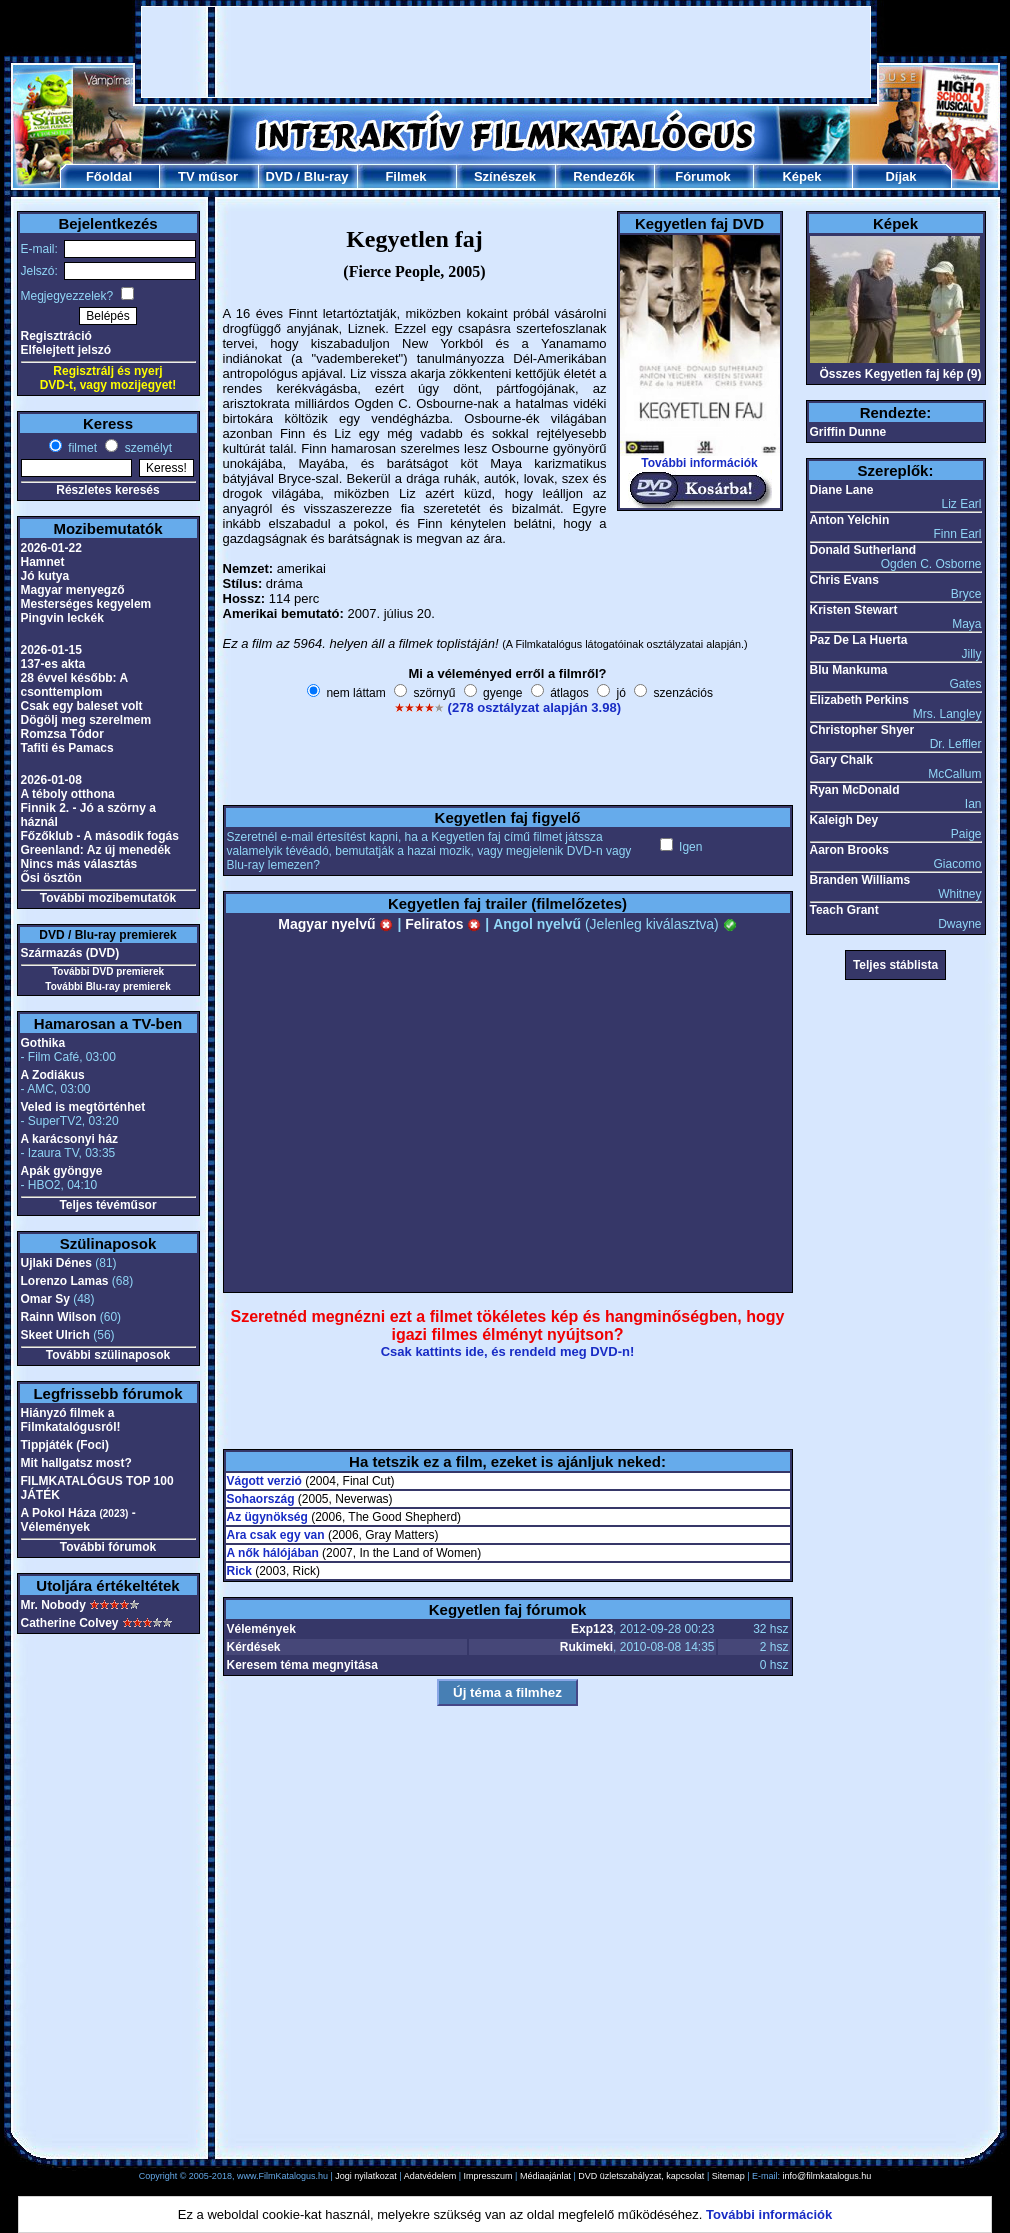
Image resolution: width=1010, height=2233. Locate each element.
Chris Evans (844, 580)
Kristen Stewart (854, 610)
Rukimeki (586, 1647)
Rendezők (603, 176)
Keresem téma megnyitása (302, 1665)
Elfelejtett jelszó (66, 350)
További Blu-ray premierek (107, 986)
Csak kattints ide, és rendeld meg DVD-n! (508, 1351)
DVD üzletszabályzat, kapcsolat (641, 2176)
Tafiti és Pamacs (67, 748)
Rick (239, 1571)
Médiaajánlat (545, 2176)
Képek (801, 176)
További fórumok (108, 1547)
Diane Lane (842, 490)
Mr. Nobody (53, 1605)
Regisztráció (56, 336)
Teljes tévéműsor (107, 1205)
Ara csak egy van (276, 1535)
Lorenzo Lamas (65, 1281)
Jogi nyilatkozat (366, 2176)
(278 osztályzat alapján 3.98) (534, 707)
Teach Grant (844, 910)
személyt (146, 448)
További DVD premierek (108, 971)
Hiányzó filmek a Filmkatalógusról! (71, 1420)
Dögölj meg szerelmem (86, 720)
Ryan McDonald (855, 790)
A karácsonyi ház (70, 1139)
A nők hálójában (273, 1553)
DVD (278, 176)
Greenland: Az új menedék (96, 850)
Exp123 (592, 1629)
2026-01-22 (51, 548)
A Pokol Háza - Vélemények (78, 1520)
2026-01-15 (51, 650)
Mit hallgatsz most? (76, 1463)
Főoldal (109, 176)
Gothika (43, 1043)
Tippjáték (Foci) (65, 1445)
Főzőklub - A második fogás (100, 836)
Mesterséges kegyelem (86, 604)
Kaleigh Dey (844, 820)
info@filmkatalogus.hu (827, 2176)
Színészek (505, 176)
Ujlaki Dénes (56, 1263)
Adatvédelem (430, 2176)
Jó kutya (45, 576)
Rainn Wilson (59, 1317)
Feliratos (443, 924)
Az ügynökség (267, 1517)
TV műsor (208, 176)
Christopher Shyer (862, 730)
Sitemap (728, 2176)
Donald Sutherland (863, 550)
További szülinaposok (108, 1355)
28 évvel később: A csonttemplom (74, 685)
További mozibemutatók (108, 898)
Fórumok (703, 176)
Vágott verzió (264, 1481)
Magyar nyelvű (335, 924)
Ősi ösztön (51, 878)
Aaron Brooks (849, 850)
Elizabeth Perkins (859, 700)
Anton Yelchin (850, 520)
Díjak (900, 176)
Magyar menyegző (73, 590)
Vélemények (261, 1629)
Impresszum (488, 2176)
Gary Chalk (841, 760)
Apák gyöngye (62, 1171)
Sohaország (261, 1499)
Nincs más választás (79, 864)
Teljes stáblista (895, 965)
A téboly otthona (68, 794)
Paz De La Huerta (859, 640)
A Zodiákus (53, 1075)
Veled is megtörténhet (83, 1107)
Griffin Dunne (848, 432)
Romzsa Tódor (62, 734)
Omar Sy (45, 1299)
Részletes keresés (107, 490)
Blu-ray (326, 176)
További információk (699, 463)
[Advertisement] (506, 52)
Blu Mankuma (849, 670)
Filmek (405, 176)
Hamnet (43, 562)
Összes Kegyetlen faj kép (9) (900, 374)
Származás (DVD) (70, 953)
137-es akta (53, 664)
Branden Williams (860, 880)
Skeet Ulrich (55, 1335)
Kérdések (254, 1647)
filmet (81, 448)
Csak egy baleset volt (82, 706)
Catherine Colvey (70, 1623)
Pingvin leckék (62, 618)
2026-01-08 (51, 780)
